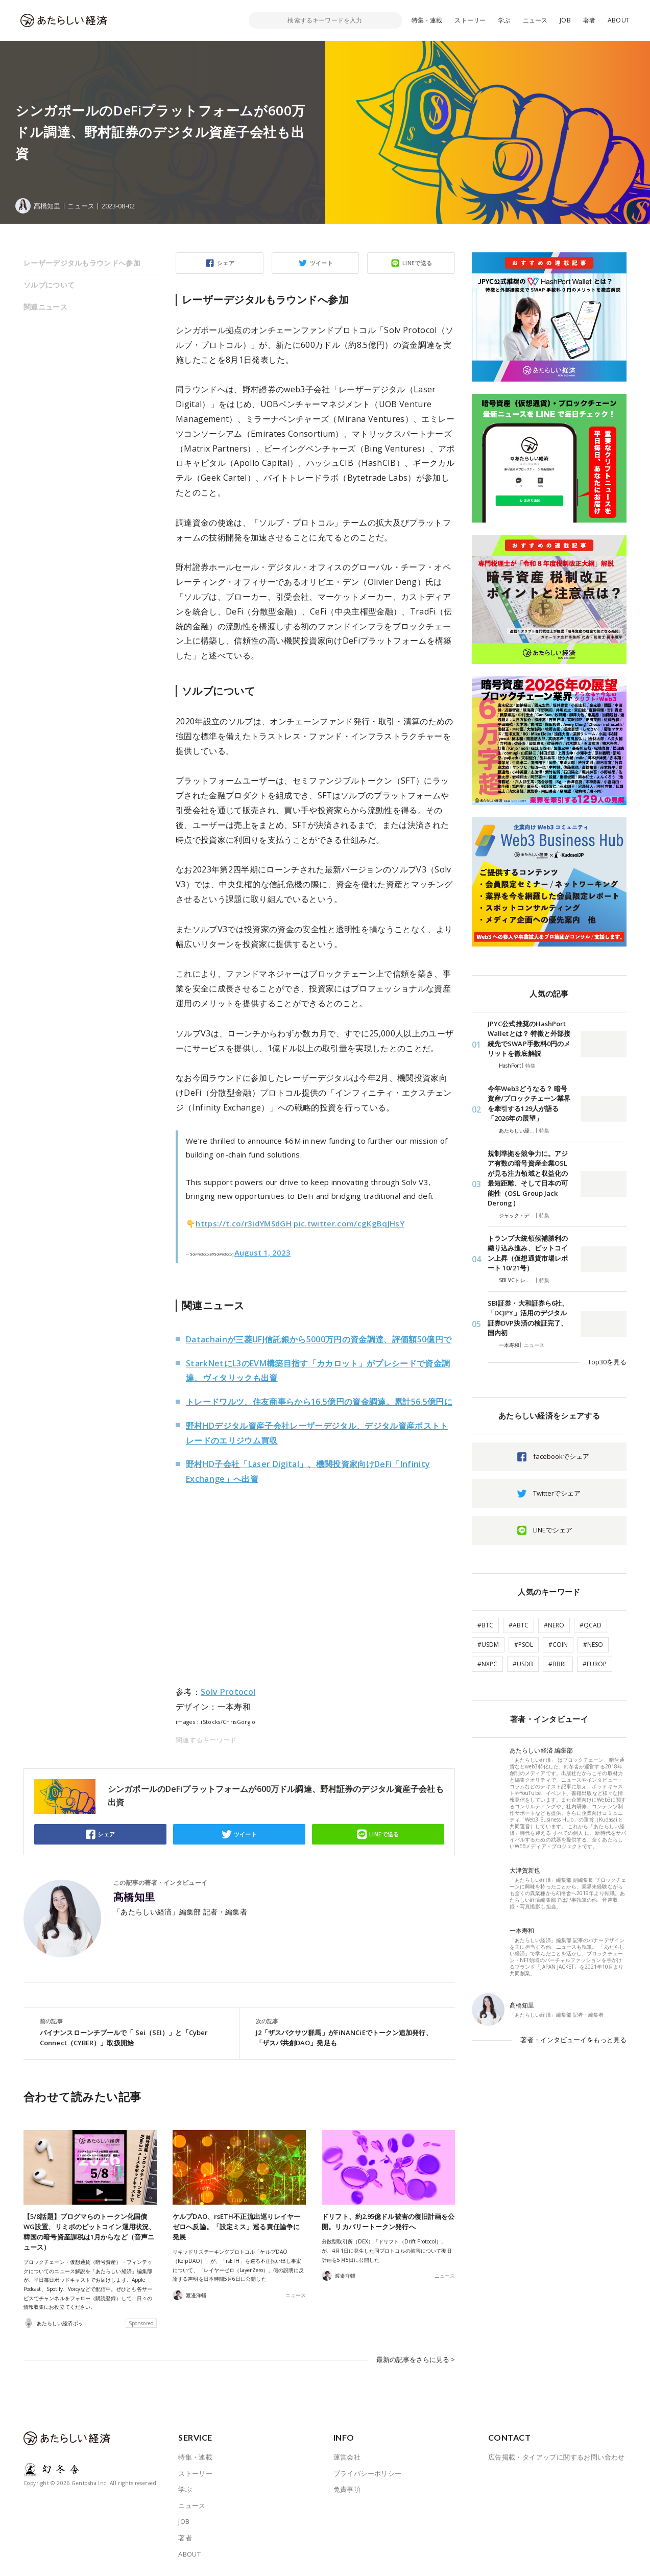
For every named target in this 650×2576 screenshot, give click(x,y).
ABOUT (619, 20)
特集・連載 (427, 20)
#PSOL (523, 1644)
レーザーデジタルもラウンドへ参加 (81, 263)
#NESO (593, 1644)
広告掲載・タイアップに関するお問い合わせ (556, 2457)
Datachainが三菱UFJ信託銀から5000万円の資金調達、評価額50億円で (318, 1339)
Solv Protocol (228, 1691)
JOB (565, 20)
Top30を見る (607, 1361)
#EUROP (595, 1664)
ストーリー (470, 20)
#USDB (523, 1664)
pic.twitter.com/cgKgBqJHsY (349, 1223)
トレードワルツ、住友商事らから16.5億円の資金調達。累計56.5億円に (319, 1401)
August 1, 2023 (262, 1252)
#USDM (488, 1644)
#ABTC (518, 1625)
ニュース (535, 20)
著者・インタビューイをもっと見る (573, 2039)
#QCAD (590, 1625)
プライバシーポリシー (367, 2473)
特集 (530, 1065)
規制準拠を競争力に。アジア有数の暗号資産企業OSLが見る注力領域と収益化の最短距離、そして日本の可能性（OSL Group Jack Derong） (528, 1178)
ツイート (321, 263)
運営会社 (347, 2457)
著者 (589, 20)
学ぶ (504, 20)
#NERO (554, 1625)
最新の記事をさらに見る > (415, 2359)
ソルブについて (49, 285)
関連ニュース (45, 307)
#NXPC (487, 1664)
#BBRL (557, 1664)
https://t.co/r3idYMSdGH (244, 1223)
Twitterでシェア (557, 1493)
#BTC (485, 1625)
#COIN (558, 1644)
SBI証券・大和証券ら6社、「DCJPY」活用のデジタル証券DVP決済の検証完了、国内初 (528, 1318)
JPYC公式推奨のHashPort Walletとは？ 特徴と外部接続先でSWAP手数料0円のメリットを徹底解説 (529, 1038)
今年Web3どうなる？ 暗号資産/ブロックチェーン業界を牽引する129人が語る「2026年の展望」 (529, 1103)
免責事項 (347, 2489)
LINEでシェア (552, 1529)
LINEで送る (417, 263)
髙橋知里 (134, 1897)
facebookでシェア (561, 1456)
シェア (225, 263)
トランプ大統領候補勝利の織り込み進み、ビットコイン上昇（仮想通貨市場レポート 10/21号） (528, 1253)
